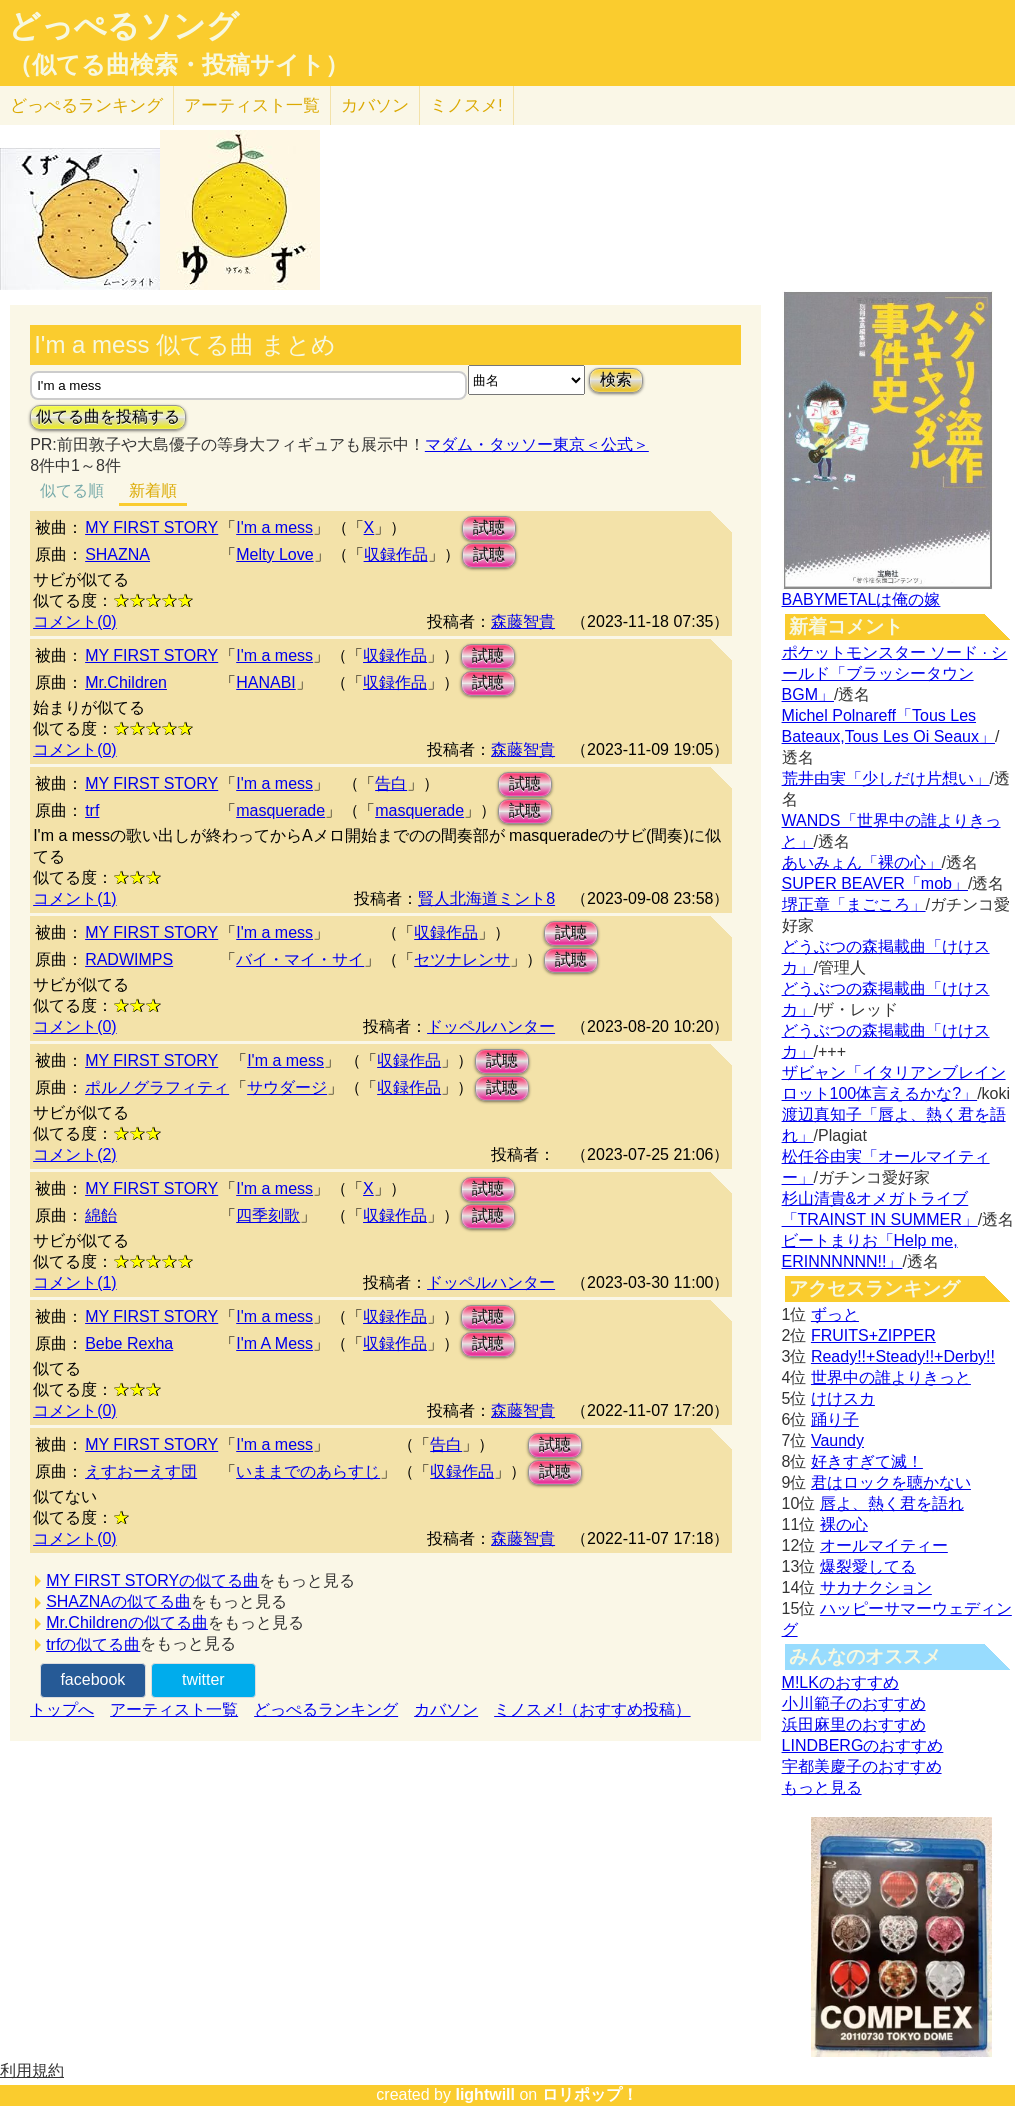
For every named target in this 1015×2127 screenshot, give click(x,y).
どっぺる (86, 105)
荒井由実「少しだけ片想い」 (886, 778)
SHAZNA (117, 554)
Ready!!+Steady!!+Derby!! (903, 1356)
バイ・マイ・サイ (300, 959)
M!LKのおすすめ (840, 1682)
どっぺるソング (123, 26)
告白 (391, 783)
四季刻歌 (268, 1215)
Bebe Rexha (129, 1343)
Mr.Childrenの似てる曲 (127, 1622)
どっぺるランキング (326, 1709)
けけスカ (843, 1398)
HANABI (266, 682)
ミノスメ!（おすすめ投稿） (592, 1709)
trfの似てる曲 (93, 1644)
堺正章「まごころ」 (854, 904)
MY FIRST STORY (151, 527)
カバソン (375, 105)
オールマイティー (884, 1545)
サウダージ (287, 1087)
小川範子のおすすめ (854, 1703)
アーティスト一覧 (174, 1709)
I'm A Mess (274, 1343)
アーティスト (252, 105)
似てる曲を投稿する (108, 416)
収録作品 (396, 554)
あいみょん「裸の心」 (862, 862)
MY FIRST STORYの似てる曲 (152, 1580)
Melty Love (274, 554)
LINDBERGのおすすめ (863, 1745)
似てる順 (72, 490)
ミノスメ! (466, 105)
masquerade (280, 810)
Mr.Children (126, 682)
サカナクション (876, 1587)
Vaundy (837, 1440)
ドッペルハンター (491, 1026)
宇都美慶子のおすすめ (862, 1766)
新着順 (153, 490)
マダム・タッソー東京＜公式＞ (537, 444)
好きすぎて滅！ (867, 1461)
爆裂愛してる (868, 1566)
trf (92, 810)
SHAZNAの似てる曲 (118, 1601)
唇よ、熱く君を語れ (892, 1503)
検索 (616, 379)
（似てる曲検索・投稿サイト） (178, 65)
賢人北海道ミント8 (486, 898)
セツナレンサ (462, 959)
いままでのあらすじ (308, 1471)
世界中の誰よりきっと (891, 1377)
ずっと (835, 1314)
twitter (203, 1679)
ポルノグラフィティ (157, 1087)
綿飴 (101, 1215)
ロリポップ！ (590, 2094)
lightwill (485, 2094)
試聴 (489, 527)
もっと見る (822, 1787)
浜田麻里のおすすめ (854, 1724)
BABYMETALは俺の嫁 (861, 599)
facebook (92, 1679)
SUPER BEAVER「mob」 (875, 883)
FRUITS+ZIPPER (873, 1335)
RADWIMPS (129, 959)
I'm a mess (274, 527)
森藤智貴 (523, 621)
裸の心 (844, 1524)
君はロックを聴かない (891, 1482)
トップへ (62, 1709)
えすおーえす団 (141, 1471)
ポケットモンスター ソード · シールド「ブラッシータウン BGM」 (895, 673)
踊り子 (835, 1419)
